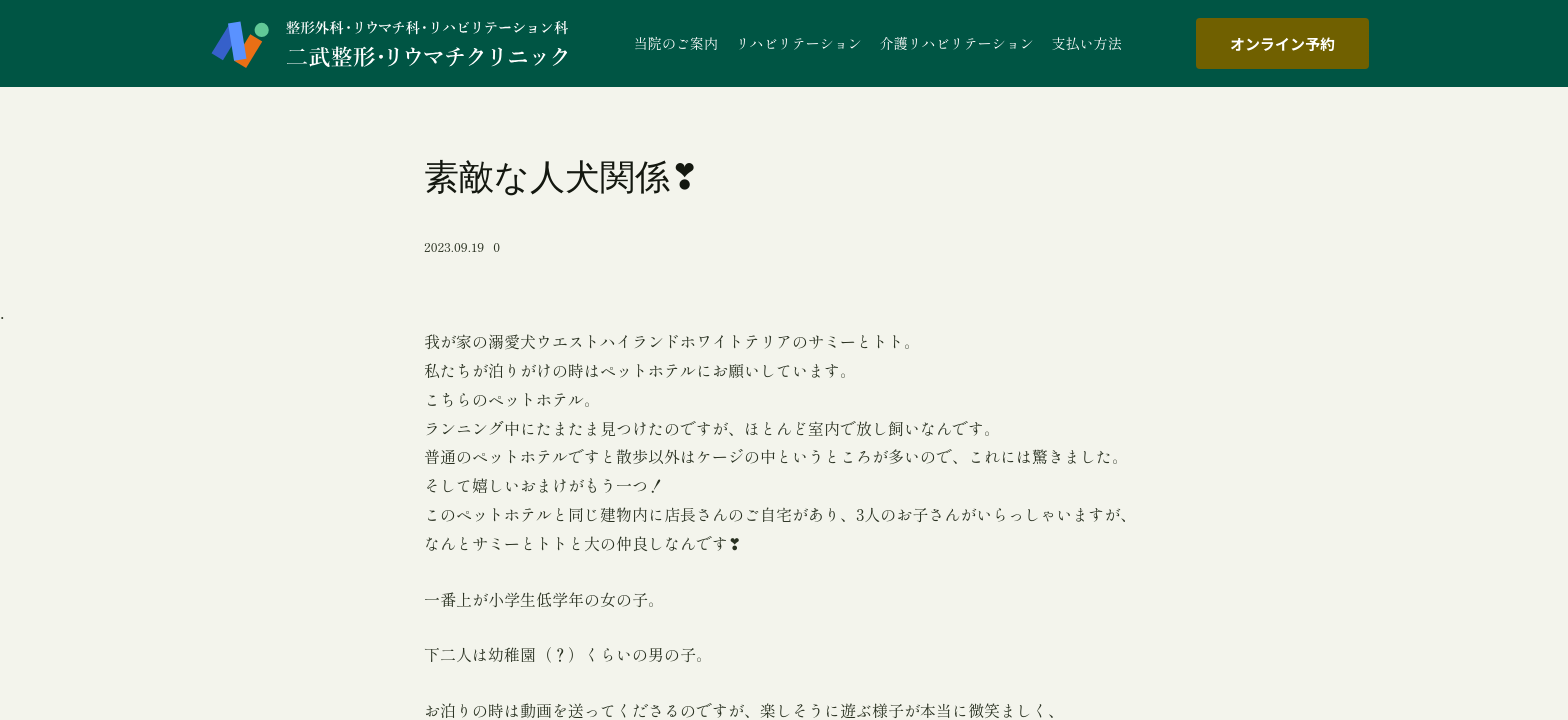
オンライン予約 (1282, 43)
